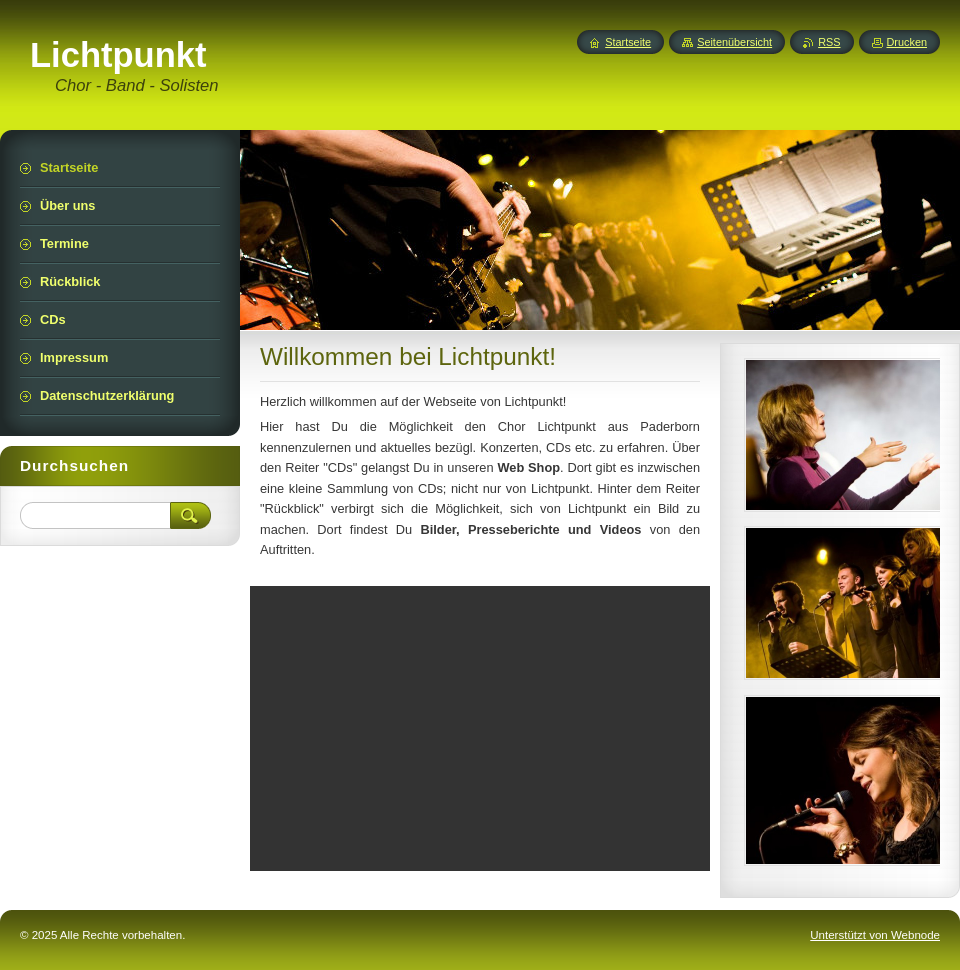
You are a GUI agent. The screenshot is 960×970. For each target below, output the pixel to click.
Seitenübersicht (734, 42)
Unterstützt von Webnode (875, 935)
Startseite (628, 42)
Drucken (907, 42)
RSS (829, 42)
